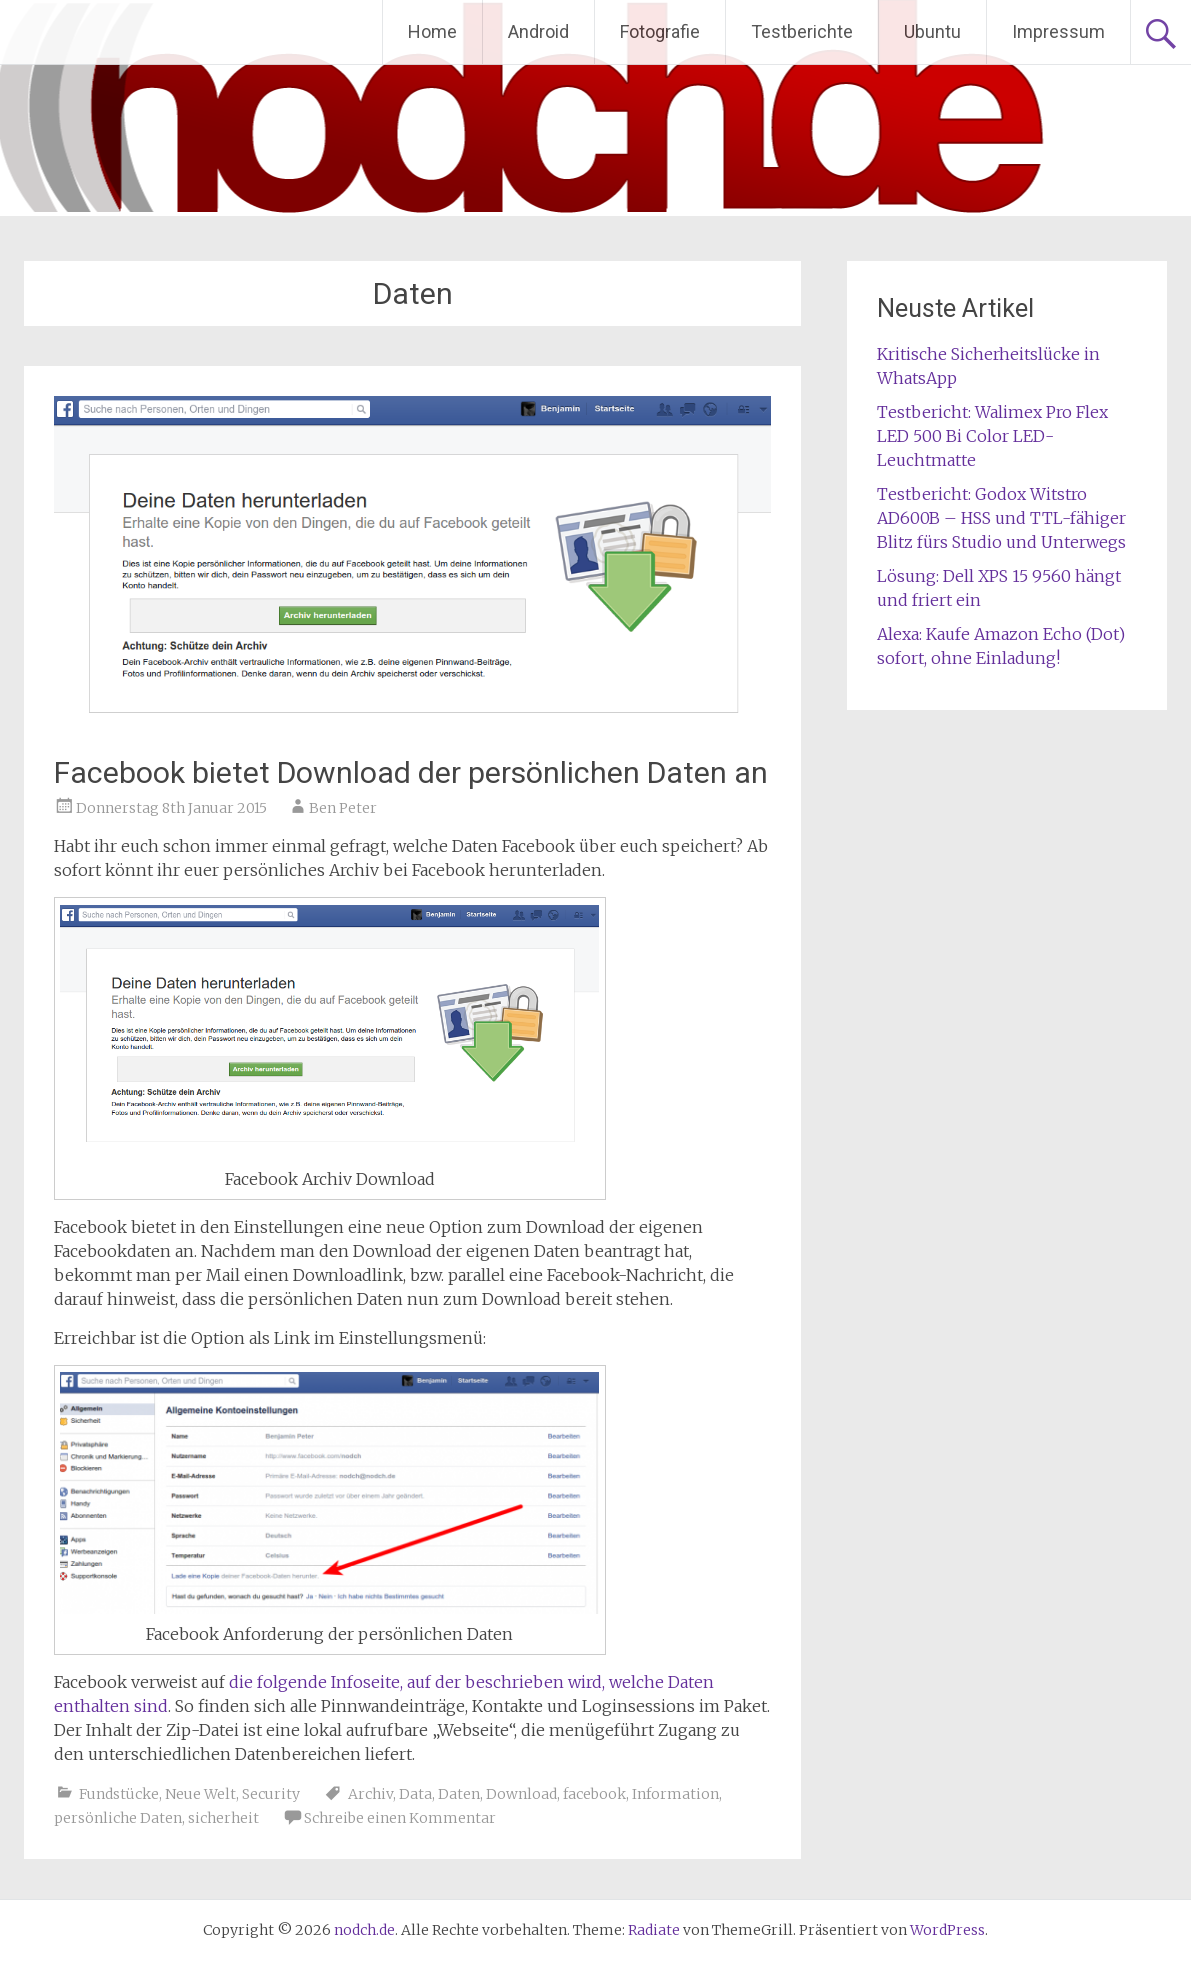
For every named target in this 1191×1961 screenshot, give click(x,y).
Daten (459, 1794)
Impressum (1058, 31)
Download (521, 1794)
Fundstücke (119, 1794)
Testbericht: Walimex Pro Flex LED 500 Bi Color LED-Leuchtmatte (992, 436)
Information (675, 1794)
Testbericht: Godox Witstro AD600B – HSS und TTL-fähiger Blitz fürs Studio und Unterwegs (1001, 518)
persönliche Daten (118, 1818)
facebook (594, 1794)
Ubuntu (932, 31)
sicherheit (223, 1818)
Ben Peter (343, 808)
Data (415, 1794)
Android (538, 31)
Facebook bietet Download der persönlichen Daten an (411, 772)
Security (271, 1794)
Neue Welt (200, 1794)
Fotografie (660, 31)
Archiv (370, 1794)
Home (432, 31)
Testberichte (802, 31)
